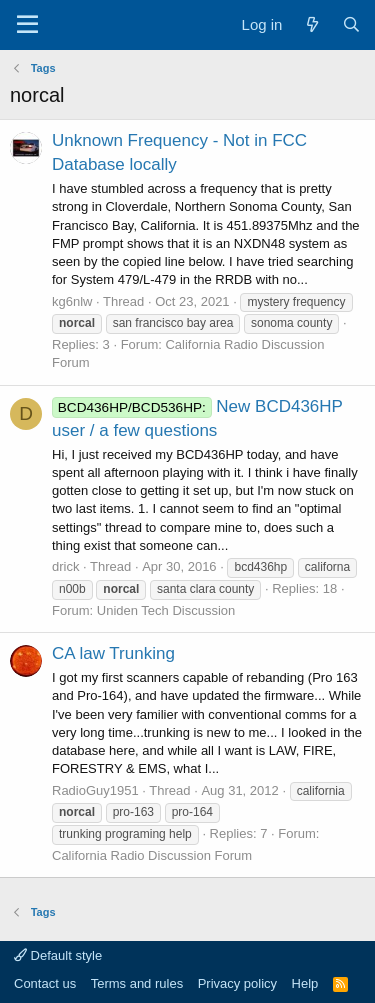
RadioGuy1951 (95, 790)
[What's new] (311, 24)
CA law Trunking (113, 653)
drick (65, 566)
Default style (58, 955)
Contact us (45, 983)
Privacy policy (237, 983)
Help (305, 983)
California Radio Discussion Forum (152, 855)
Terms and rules (137, 983)
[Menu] (27, 25)
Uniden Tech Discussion (166, 610)
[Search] (351, 24)
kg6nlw (72, 301)
